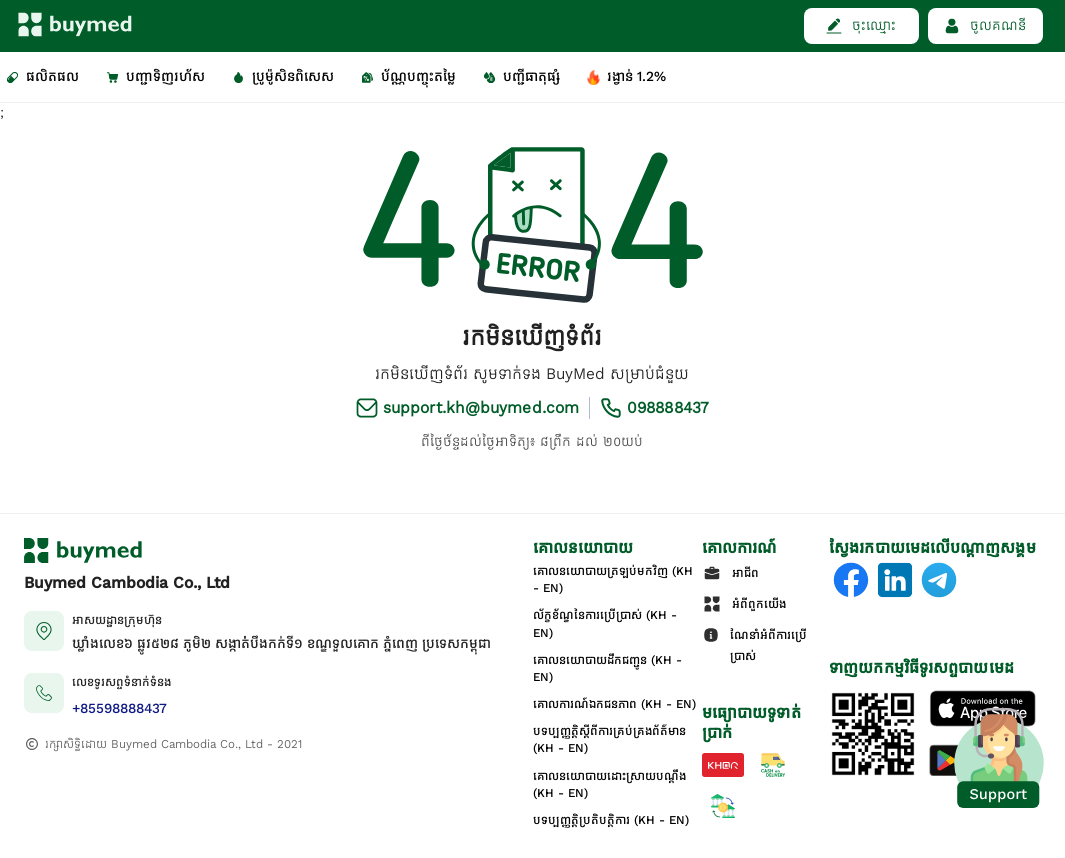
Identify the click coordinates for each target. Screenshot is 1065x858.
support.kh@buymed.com (481, 407)
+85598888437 (119, 708)
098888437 (668, 407)
